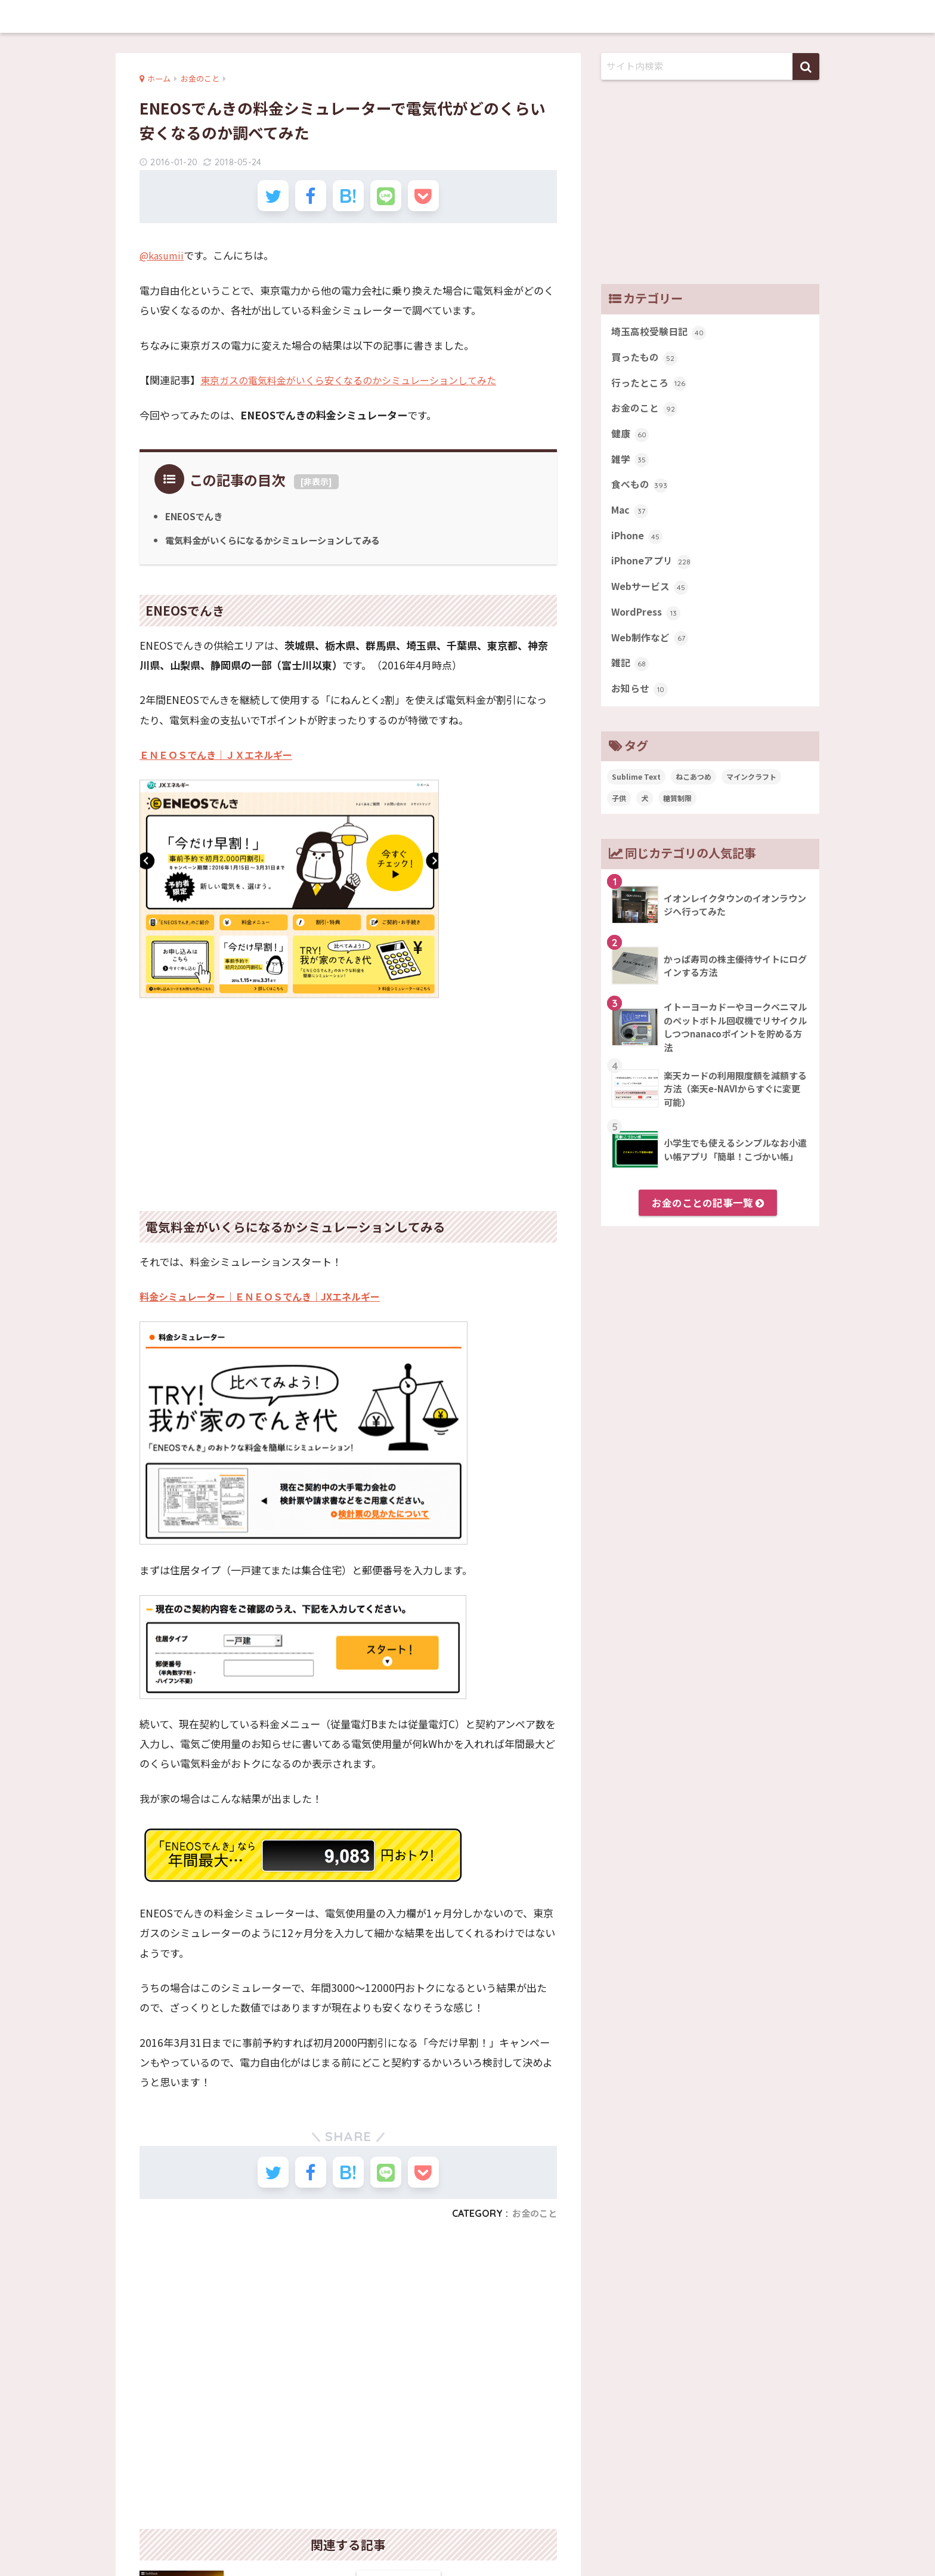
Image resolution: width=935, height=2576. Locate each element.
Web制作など (651, 653)
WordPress (647, 626)
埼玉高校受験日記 (661, 333)
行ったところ (651, 386)
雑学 (630, 466)
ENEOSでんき (196, 522)
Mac (630, 519)
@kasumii (163, 261)
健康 (630, 439)
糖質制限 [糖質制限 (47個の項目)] (677, 816)
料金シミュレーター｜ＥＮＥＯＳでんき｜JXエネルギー (267, 1303)
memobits (467, 15)
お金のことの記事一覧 (708, 1220)
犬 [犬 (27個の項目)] (644, 816)
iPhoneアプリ (653, 572)
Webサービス (651, 599)
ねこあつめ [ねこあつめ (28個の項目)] (693, 794)
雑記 (630, 679)
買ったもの (645, 359)
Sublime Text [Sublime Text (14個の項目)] (636, 794)
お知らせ (640, 706)
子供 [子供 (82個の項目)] (619, 816)
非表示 (316, 488)
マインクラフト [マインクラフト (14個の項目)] (751, 794)
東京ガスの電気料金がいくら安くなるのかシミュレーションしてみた (357, 386)
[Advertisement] (348, 1103)
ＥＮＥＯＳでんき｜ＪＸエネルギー (221, 761)
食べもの (640, 493)
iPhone (637, 546)
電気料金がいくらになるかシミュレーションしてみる (279, 546)
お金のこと (533, 2226)
